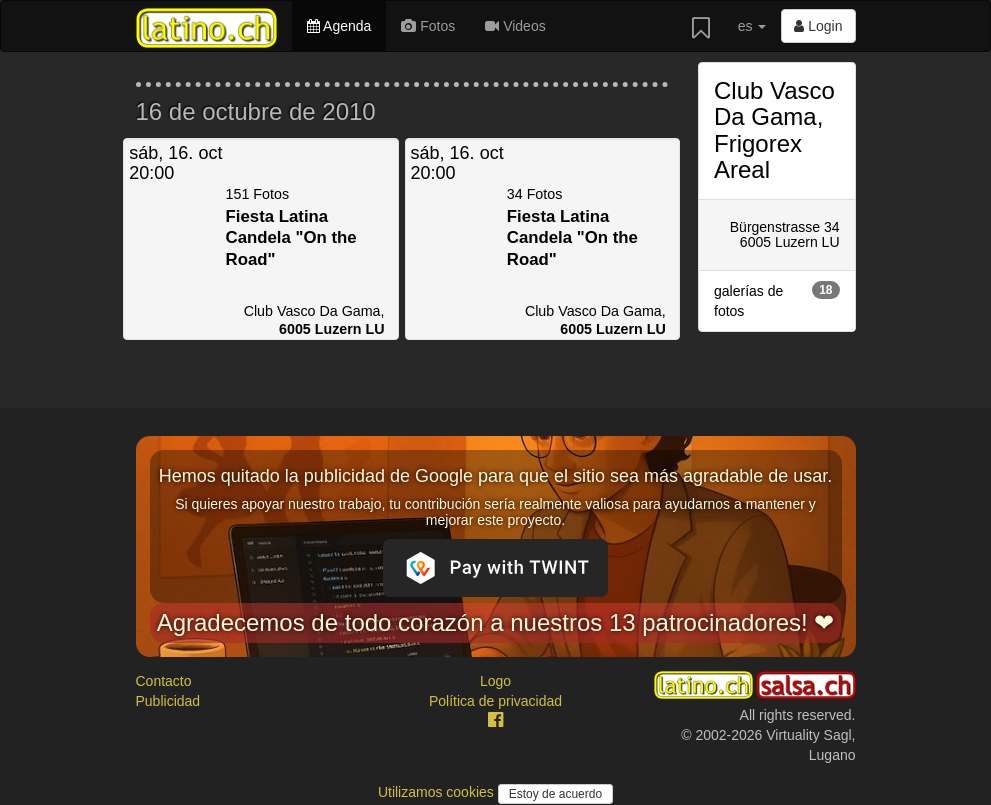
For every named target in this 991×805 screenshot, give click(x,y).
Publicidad (168, 701)
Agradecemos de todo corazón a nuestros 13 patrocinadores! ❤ (496, 622)
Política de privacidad (495, 701)
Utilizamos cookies (438, 792)
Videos (515, 26)
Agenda (339, 26)
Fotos (428, 26)
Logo (495, 681)
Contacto (164, 681)
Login (818, 26)
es (752, 26)
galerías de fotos (777, 300)
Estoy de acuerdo (555, 794)
